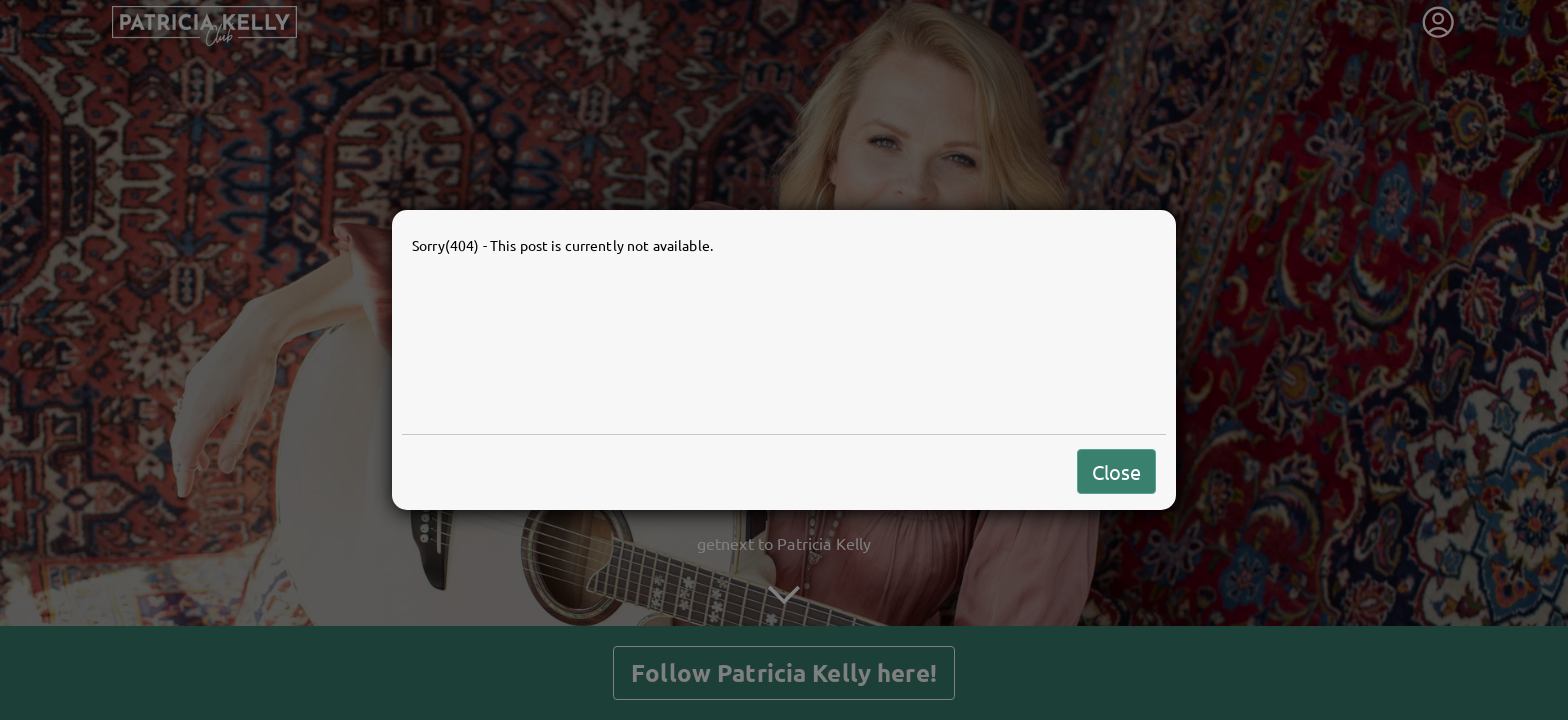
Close (1116, 471)
